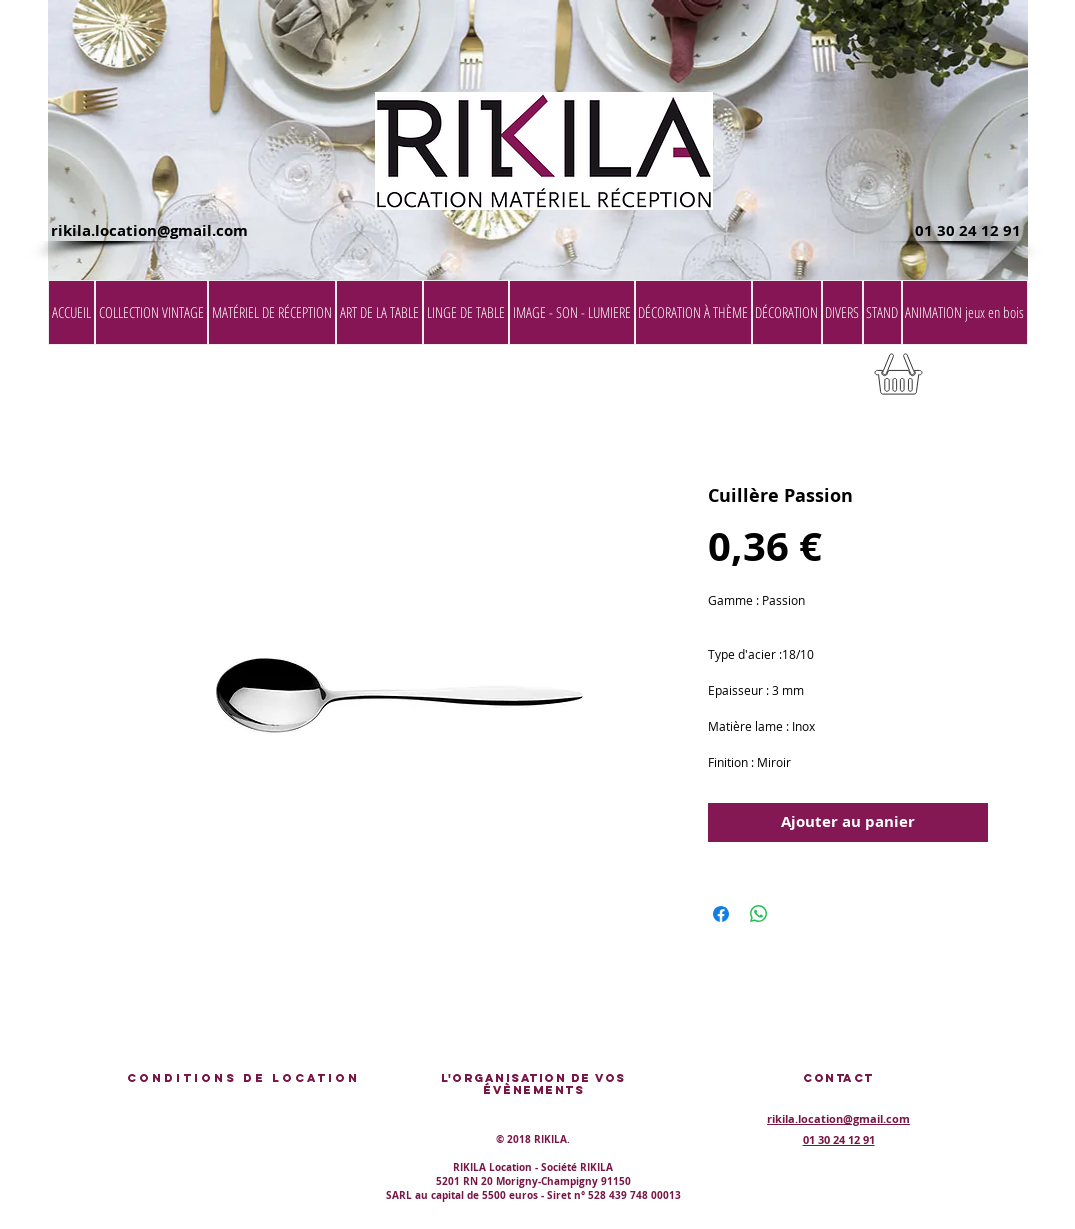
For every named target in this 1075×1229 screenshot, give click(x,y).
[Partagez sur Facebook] (721, 914)
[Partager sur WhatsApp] (759, 914)
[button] (977, 380)
